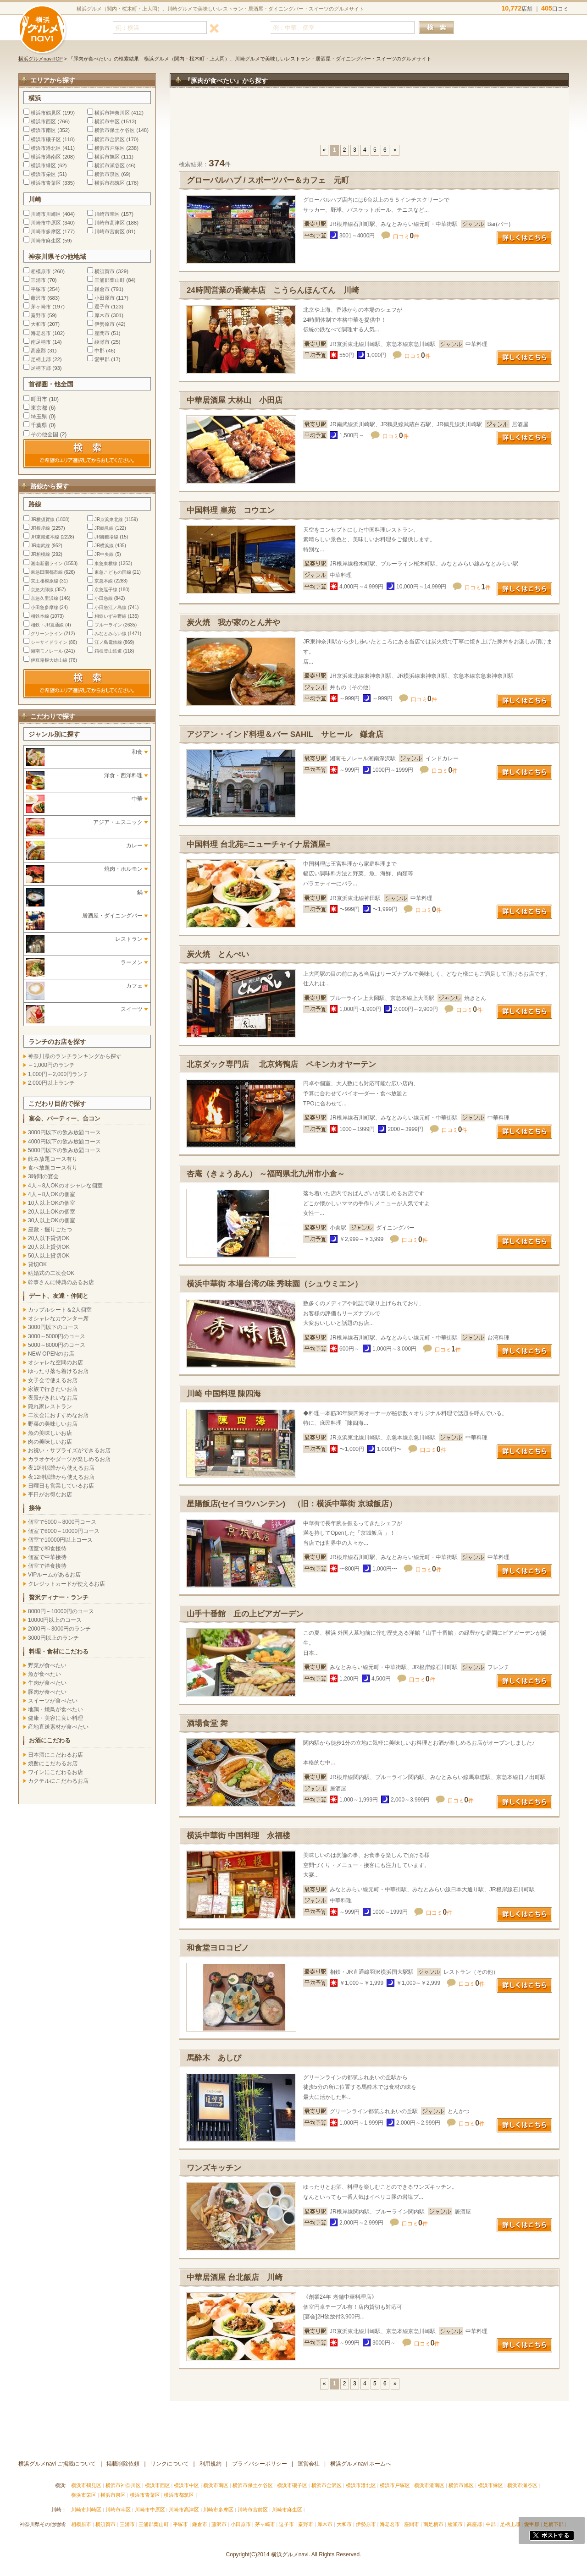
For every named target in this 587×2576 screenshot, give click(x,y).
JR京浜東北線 (108, 519)
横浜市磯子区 (46, 139)
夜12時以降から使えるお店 (61, 1477)
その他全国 (44, 434)
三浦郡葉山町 (109, 280)
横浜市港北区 (46, 148)
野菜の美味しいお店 (53, 1424)
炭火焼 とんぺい (218, 954)
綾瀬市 (102, 342)
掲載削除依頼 (122, 2464)
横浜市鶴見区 (46, 112)
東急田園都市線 (47, 572)
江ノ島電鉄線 (108, 642)
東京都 (39, 408)
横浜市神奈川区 (112, 112)
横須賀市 (104, 271)
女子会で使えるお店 (53, 1380)
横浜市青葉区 (46, 183)
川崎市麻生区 (46, 240)
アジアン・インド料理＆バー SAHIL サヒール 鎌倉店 (285, 734)
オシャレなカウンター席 (58, 1318)
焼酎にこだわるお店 (53, 1763)
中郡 (99, 350)
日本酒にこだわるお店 (55, 1755)
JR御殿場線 (106, 536)
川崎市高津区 (109, 222)
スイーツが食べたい (53, 1700)
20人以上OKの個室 (51, 1211)
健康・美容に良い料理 (55, 1718)
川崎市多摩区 (46, 231)
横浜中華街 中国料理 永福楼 (238, 1835)
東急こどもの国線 (112, 572)
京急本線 (103, 580)
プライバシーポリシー (259, 2464)
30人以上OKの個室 (51, 1220)
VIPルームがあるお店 (54, 1574)
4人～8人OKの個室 (51, 1194)
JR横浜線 (104, 545)
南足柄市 (41, 342)
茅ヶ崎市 (41, 306)
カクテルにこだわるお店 (58, 1781)
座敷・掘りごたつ (50, 1229)
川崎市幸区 (107, 214)
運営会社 (309, 2464)
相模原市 (41, 271)
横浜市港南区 (46, 156)
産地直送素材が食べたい (58, 1727)
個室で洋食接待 (47, 1566)
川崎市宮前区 (109, 231)
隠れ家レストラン (50, 1406)
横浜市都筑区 (109, 183)
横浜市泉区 (107, 174)
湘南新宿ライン (47, 563)
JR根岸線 (40, 528)
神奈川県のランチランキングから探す (75, 1056)
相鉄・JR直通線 (47, 624)
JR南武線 (40, 545)
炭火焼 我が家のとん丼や (233, 622)
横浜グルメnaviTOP (40, 58)
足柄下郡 (41, 368)
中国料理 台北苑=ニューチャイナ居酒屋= (258, 844)
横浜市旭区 (107, 156)
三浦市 (38, 280)
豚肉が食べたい (47, 1692)
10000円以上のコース (55, 1620)
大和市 (38, 324)
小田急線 (103, 598)
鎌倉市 (102, 289)
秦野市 (38, 315)
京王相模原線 (44, 580)
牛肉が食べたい (47, 1683)
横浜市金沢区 (109, 139)
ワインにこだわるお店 (55, 1772)
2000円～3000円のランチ (59, 1629)
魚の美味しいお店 (50, 1433)
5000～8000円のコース (56, 1345)
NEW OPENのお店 (51, 1354)
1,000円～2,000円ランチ (58, 1074)
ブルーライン (108, 624)
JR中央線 (104, 554)
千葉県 (39, 425)
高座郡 (38, 350)
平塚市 (38, 289)
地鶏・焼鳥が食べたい (55, 1709)
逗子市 (102, 306)
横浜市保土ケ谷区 (114, 130)
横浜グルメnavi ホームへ (360, 2464)
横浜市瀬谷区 (109, 165)
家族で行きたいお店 (53, 1389)
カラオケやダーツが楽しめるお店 (69, 1459)
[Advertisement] (369, 121)
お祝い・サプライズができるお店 (69, 1450)
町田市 (39, 399)
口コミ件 (406, 236)
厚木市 (102, 315)
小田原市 (104, 298)
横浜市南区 (43, 130)
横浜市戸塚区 (109, 148)
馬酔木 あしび (214, 2058)
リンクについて (169, 2464)
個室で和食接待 (47, 1548)
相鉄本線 (40, 616)
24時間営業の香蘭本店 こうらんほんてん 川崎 (273, 290)
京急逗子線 (105, 589)
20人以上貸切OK (49, 1247)
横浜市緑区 (43, 165)
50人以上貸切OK (49, 1255)
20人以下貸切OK (49, 1238)
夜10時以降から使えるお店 (61, 1468)
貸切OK (37, 1264)
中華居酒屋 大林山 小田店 (234, 400)
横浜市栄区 (43, 174)
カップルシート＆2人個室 (60, 1310)
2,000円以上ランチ (51, 1083)
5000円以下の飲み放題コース (64, 1150)
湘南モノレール (47, 651)
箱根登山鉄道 (108, 651)
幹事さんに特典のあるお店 (61, 1282)
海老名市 (41, 333)
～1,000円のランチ (51, 1065)
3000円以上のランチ (53, 1638)
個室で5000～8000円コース (62, 1522)
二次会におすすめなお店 (58, 1415)
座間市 (102, 333)
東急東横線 (105, 563)
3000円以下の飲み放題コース (64, 1132)
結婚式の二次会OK (51, 1273)
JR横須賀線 (43, 519)
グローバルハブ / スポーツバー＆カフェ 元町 (268, 180)
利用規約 (210, 2464)
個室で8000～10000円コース (64, 1531)
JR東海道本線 (45, 536)
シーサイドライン (49, 642)
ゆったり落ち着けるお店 (58, 1371)
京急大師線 (42, 589)
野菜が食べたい (47, 1665)
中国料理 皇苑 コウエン (231, 510)
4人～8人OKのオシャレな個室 (65, 1185)
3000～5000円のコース (56, 1336)
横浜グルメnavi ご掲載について (57, 2464)
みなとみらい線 (110, 633)
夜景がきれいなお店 (53, 1398)
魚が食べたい (44, 1674)
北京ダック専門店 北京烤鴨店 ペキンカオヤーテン (281, 1064)
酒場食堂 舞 (207, 1723)
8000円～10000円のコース (61, 1611)
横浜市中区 (107, 121)
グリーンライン (47, 633)
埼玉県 (39, 416)
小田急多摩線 (44, 607)
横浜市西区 (43, 121)
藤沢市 (38, 298)
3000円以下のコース (53, 1327)
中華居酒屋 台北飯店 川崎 (234, 2277)
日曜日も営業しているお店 (61, 1486)
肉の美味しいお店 (50, 1442)
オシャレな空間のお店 (55, 1362)
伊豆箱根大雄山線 (49, 660)
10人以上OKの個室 (51, 1203)
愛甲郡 (102, 359)
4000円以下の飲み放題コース (64, 1141)
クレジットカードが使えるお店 (66, 1584)
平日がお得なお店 (50, 1494)
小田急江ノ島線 (110, 607)
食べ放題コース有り (53, 1167)
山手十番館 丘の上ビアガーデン (245, 1613)
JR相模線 (40, 554)
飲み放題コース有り (53, 1159)
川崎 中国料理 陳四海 (224, 1394)
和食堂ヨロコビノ (222, 1948)
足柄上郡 (41, 359)
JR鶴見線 (104, 528)
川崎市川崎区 (46, 214)
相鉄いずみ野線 (110, 616)
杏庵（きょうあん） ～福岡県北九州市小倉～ (266, 1174)
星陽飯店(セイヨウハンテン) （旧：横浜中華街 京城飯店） (292, 1503)
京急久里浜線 (44, 598)
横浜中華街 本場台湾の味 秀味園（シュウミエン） (274, 1284)
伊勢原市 (104, 324)
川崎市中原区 (46, 222)
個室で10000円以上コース (60, 1540)
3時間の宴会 (43, 1176)
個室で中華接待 (47, 1557)
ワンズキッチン (214, 2168)
